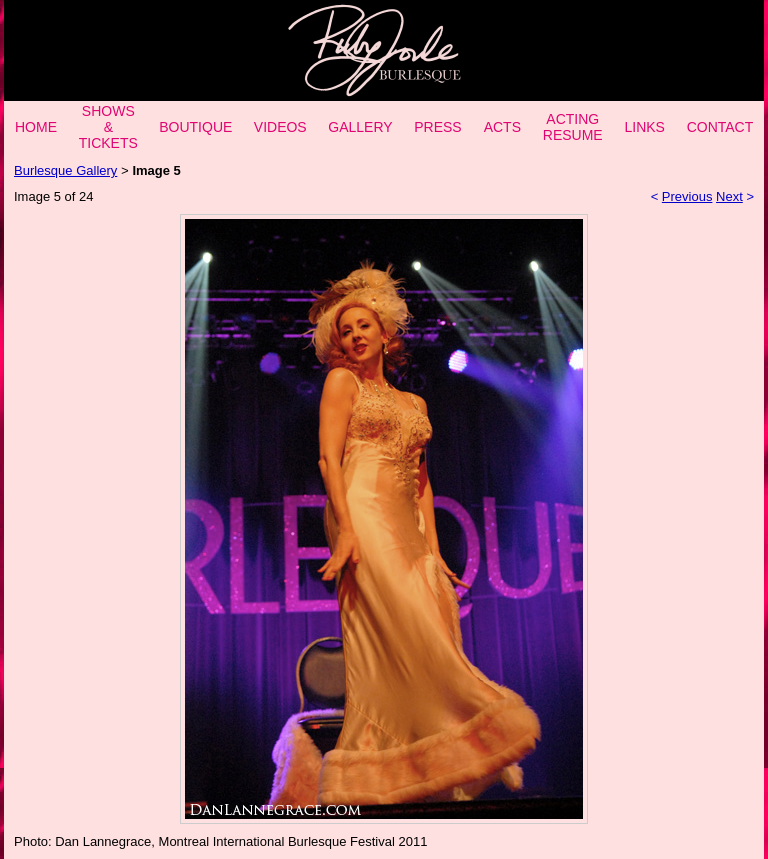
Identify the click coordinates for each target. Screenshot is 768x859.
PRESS (437, 127)
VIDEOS (280, 127)
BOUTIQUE (195, 127)
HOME (36, 127)
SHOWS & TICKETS (108, 127)
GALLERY (360, 127)
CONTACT (720, 127)
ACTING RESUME (573, 127)
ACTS (502, 127)
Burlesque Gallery (65, 170)
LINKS (644, 127)
